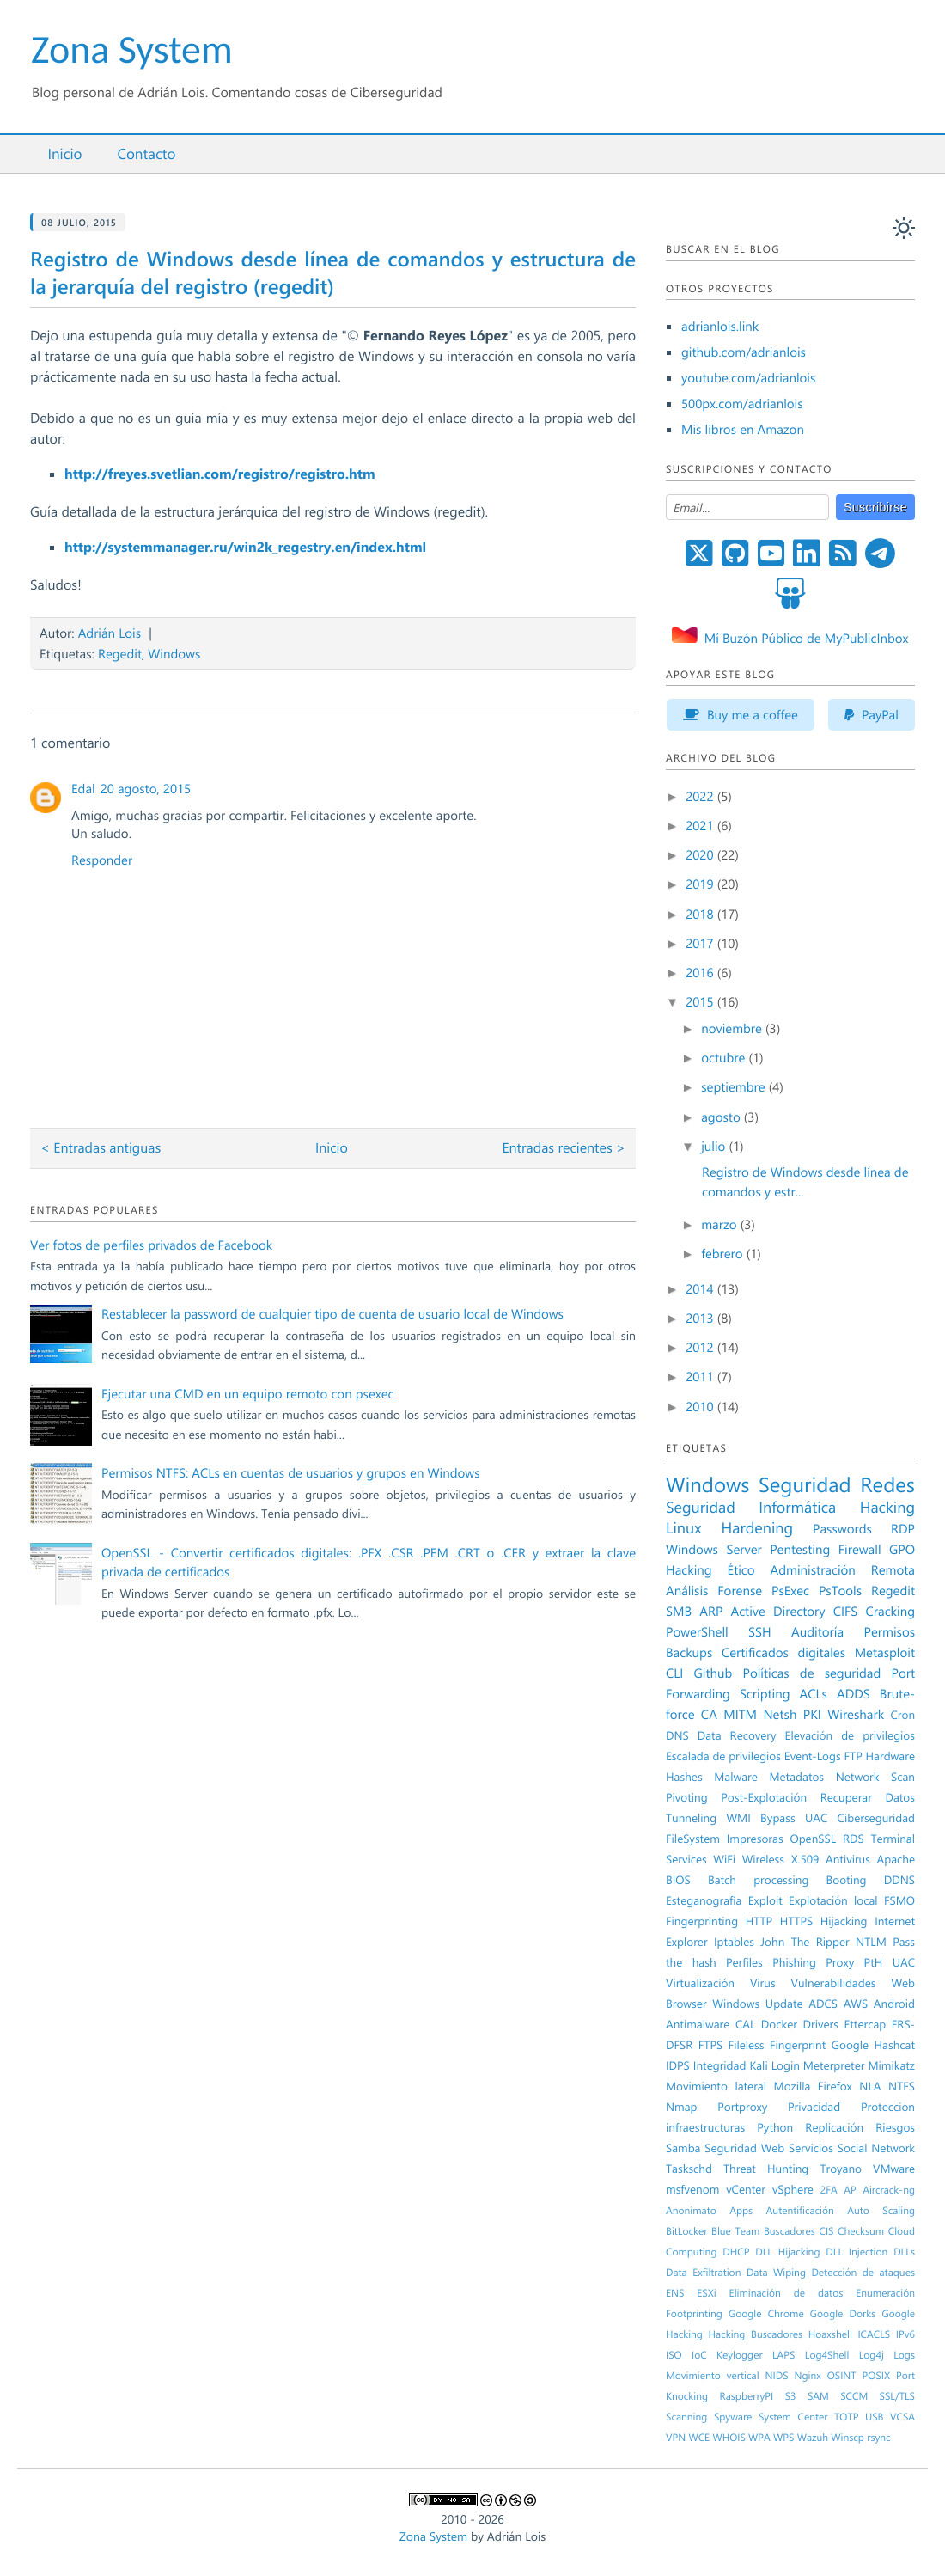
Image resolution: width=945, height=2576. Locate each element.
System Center (793, 2417)
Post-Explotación (764, 1797)
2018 (701, 913)
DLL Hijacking (787, 2252)
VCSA (902, 2417)
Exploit (765, 1900)
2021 (701, 825)
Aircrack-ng (889, 2190)
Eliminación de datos (786, 2293)
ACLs (813, 1693)
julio (715, 1145)
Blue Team (735, 2231)
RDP (903, 1528)
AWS (856, 2003)
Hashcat (895, 2045)
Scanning (686, 2417)
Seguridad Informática (751, 1506)
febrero (724, 1253)
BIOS (678, 1880)
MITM (740, 1713)
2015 (701, 1001)
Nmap (682, 2106)
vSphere (793, 2189)
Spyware (733, 2417)
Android (894, 2003)
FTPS (710, 2045)
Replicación (834, 2127)
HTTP (759, 1921)
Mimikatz (891, 2065)
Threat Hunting (765, 2168)
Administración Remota (843, 1569)
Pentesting (800, 1548)
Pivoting (687, 1797)
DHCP (735, 2252)
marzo (720, 1224)
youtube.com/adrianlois (748, 377)
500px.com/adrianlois (742, 403)
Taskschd (689, 2168)
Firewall (859, 1548)
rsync (878, 2437)
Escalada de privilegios (723, 1756)
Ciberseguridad (876, 1818)
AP (850, 2190)
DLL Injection (856, 2252)
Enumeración (885, 2293)
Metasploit (885, 1652)
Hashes (684, 1776)
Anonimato (691, 2211)
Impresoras (755, 1838)
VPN (676, 2437)
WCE (699, 2437)
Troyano (841, 2168)
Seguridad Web (744, 2148)
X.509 (805, 1859)
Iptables (734, 1941)
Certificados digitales (783, 1652)
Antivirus (848, 1859)
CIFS (845, 1610)
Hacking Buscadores (756, 2334)
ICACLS (873, 2334)
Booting (846, 1880)
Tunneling (691, 1818)
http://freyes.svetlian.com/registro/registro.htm (219, 474)
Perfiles (744, 1962)
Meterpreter (834, 2065)
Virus (763, 1983)
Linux (683, 1527)
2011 (701, 1376)
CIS (826, 2231)
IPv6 (905, 2334)
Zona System (132, 50)
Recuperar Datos (867, 1797)
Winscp (847, 2437)
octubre (724, 1057)
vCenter (745, 2189)
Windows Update (757, 2003)
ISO (674, 2355)
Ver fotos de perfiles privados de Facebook (151, 1244)
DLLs (904, 2252)
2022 (701, 796)
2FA (829, 2190)
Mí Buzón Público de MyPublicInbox (806, 637)
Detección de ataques (863, 2272)
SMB (679, 1610)
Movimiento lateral (716, 2086)
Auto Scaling (881, 2211)
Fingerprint (798, 2045)
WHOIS (728, 2437)
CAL (745, 2024)
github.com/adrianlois (743, 351)
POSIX (876, 2376)
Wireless (763, 1859)
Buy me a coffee (740, 714)
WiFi (724, 1859)
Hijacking (844, 1921)
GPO (902, 1548)
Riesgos (895, 2127)
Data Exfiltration (703, 2272)
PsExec (790, 1590)
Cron (902, 1714)
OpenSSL (813, 1838)
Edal (83, 788)
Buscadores (789, 2231)
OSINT (842, 2376)
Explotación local (833, 1900)
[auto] (904, 228)
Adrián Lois (109, 632)
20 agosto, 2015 (146, 788)
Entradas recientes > (563, 1148)
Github (713, 1672)
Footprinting (694, 2314)
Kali (758, 2065)
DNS (677, 1735)
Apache (896, 1859)
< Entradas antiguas (100, 1148)
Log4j (871, 2355)
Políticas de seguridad (812, 1672)
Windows (174, 653)
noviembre (733, 1028)
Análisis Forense (714, 1590)
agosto (722, 1116)
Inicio (64, 153)
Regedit (120, 653)
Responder (101, 859)
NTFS (901, 2086)
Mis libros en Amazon (742, 428)
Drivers (820, 2024)
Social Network (876, 2148)
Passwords (842, 1528)
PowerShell (697, 1631)
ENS (675, 2293)
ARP (710, 1610)
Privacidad (814, 2106)
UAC (904, 1962)
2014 (701, 1288)
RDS (853, 1838)
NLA (870, 2086)
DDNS (899, 1880)
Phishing (794, 1962)
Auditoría (817, 1631)
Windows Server (714, 1548)
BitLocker (687, 2231)
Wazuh (812, 2437)
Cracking (890, 1610)
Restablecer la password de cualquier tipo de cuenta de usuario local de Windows (332, 1313)
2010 (701, 1406)
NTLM (871, 1941)
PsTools (840, 1590)
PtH (873, 1962)
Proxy (840, 1962)
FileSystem (693, 1838)
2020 (701, 854)
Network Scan (875, 1776)
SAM (818, 2396)
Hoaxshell (830, 2334)
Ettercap (865, 2024)
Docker (779, 2024)
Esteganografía (703, 1900)
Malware (736, 1776)
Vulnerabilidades (833, 1983)
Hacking (887, 1506)
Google (850, 2045)
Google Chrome (766, 2314)
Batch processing (758, 1880)
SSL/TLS (897, 2396)
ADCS (823, 2003)
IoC (699, 2355)
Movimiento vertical (712, 2376)
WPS (783, 2437)
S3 (790, 2396)
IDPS (678, 2065)
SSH (759, 1631)
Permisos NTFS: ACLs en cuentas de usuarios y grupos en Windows (290, 1472)
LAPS (783, 2355)
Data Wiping (776, 2272)
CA (709, 1713)
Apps (741, 2211)
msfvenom (692, 2189)
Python (775, 2127)
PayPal (871, 714)
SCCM (854, 2396)
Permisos (890, 1631)
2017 (701, 942)
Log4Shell (827, 2355)
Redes (887, 1484)
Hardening (758, 1527)
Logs (904, 2355)
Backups (689, 1652)
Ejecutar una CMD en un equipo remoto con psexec (247, 1393)
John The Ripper (804, 1941)
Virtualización (700, 1983)
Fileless (747, 2045)
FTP (853, 1756)
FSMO (899, 1900)
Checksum (861, 2231)
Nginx (808, 2376)
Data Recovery (737, 1735)
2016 (701, 972)
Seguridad (805, 1484)
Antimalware (697, 2024)
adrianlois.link (720, 325)
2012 (701, 1346)
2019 (701, 883)
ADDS (853, 1693)
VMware (894, 2168)
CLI (674, 1672)
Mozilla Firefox (813, 2086)
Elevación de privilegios (850, 1735)
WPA (759, 2437)
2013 (701, 1317)
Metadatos (796, 1776)
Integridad (720, 2065)
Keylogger (739, 2355)
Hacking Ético (710, 1569)
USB (874, 2417)
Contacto (146, 153)
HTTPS (796, 1921)
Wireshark (855, 1713)
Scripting (765, 1693)
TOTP (846, 2417)
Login (785, 2065)
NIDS (777, 2376)
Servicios (811, 2148)
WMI (738, 1818)
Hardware (890, 1756)
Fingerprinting (702, 1921)
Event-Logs (812, 1756)
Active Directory (778, 1610)
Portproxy (742, 2106)
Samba (683, 2148)
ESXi (706, 2293)
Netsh (779, 1713)
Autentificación (800, 2211)
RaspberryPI (746, 2396)
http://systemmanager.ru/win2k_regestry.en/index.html (245, 547)
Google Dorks (842, 2314)
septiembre (735, 1086)
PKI (812, 1713)
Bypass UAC (793, 1818)
